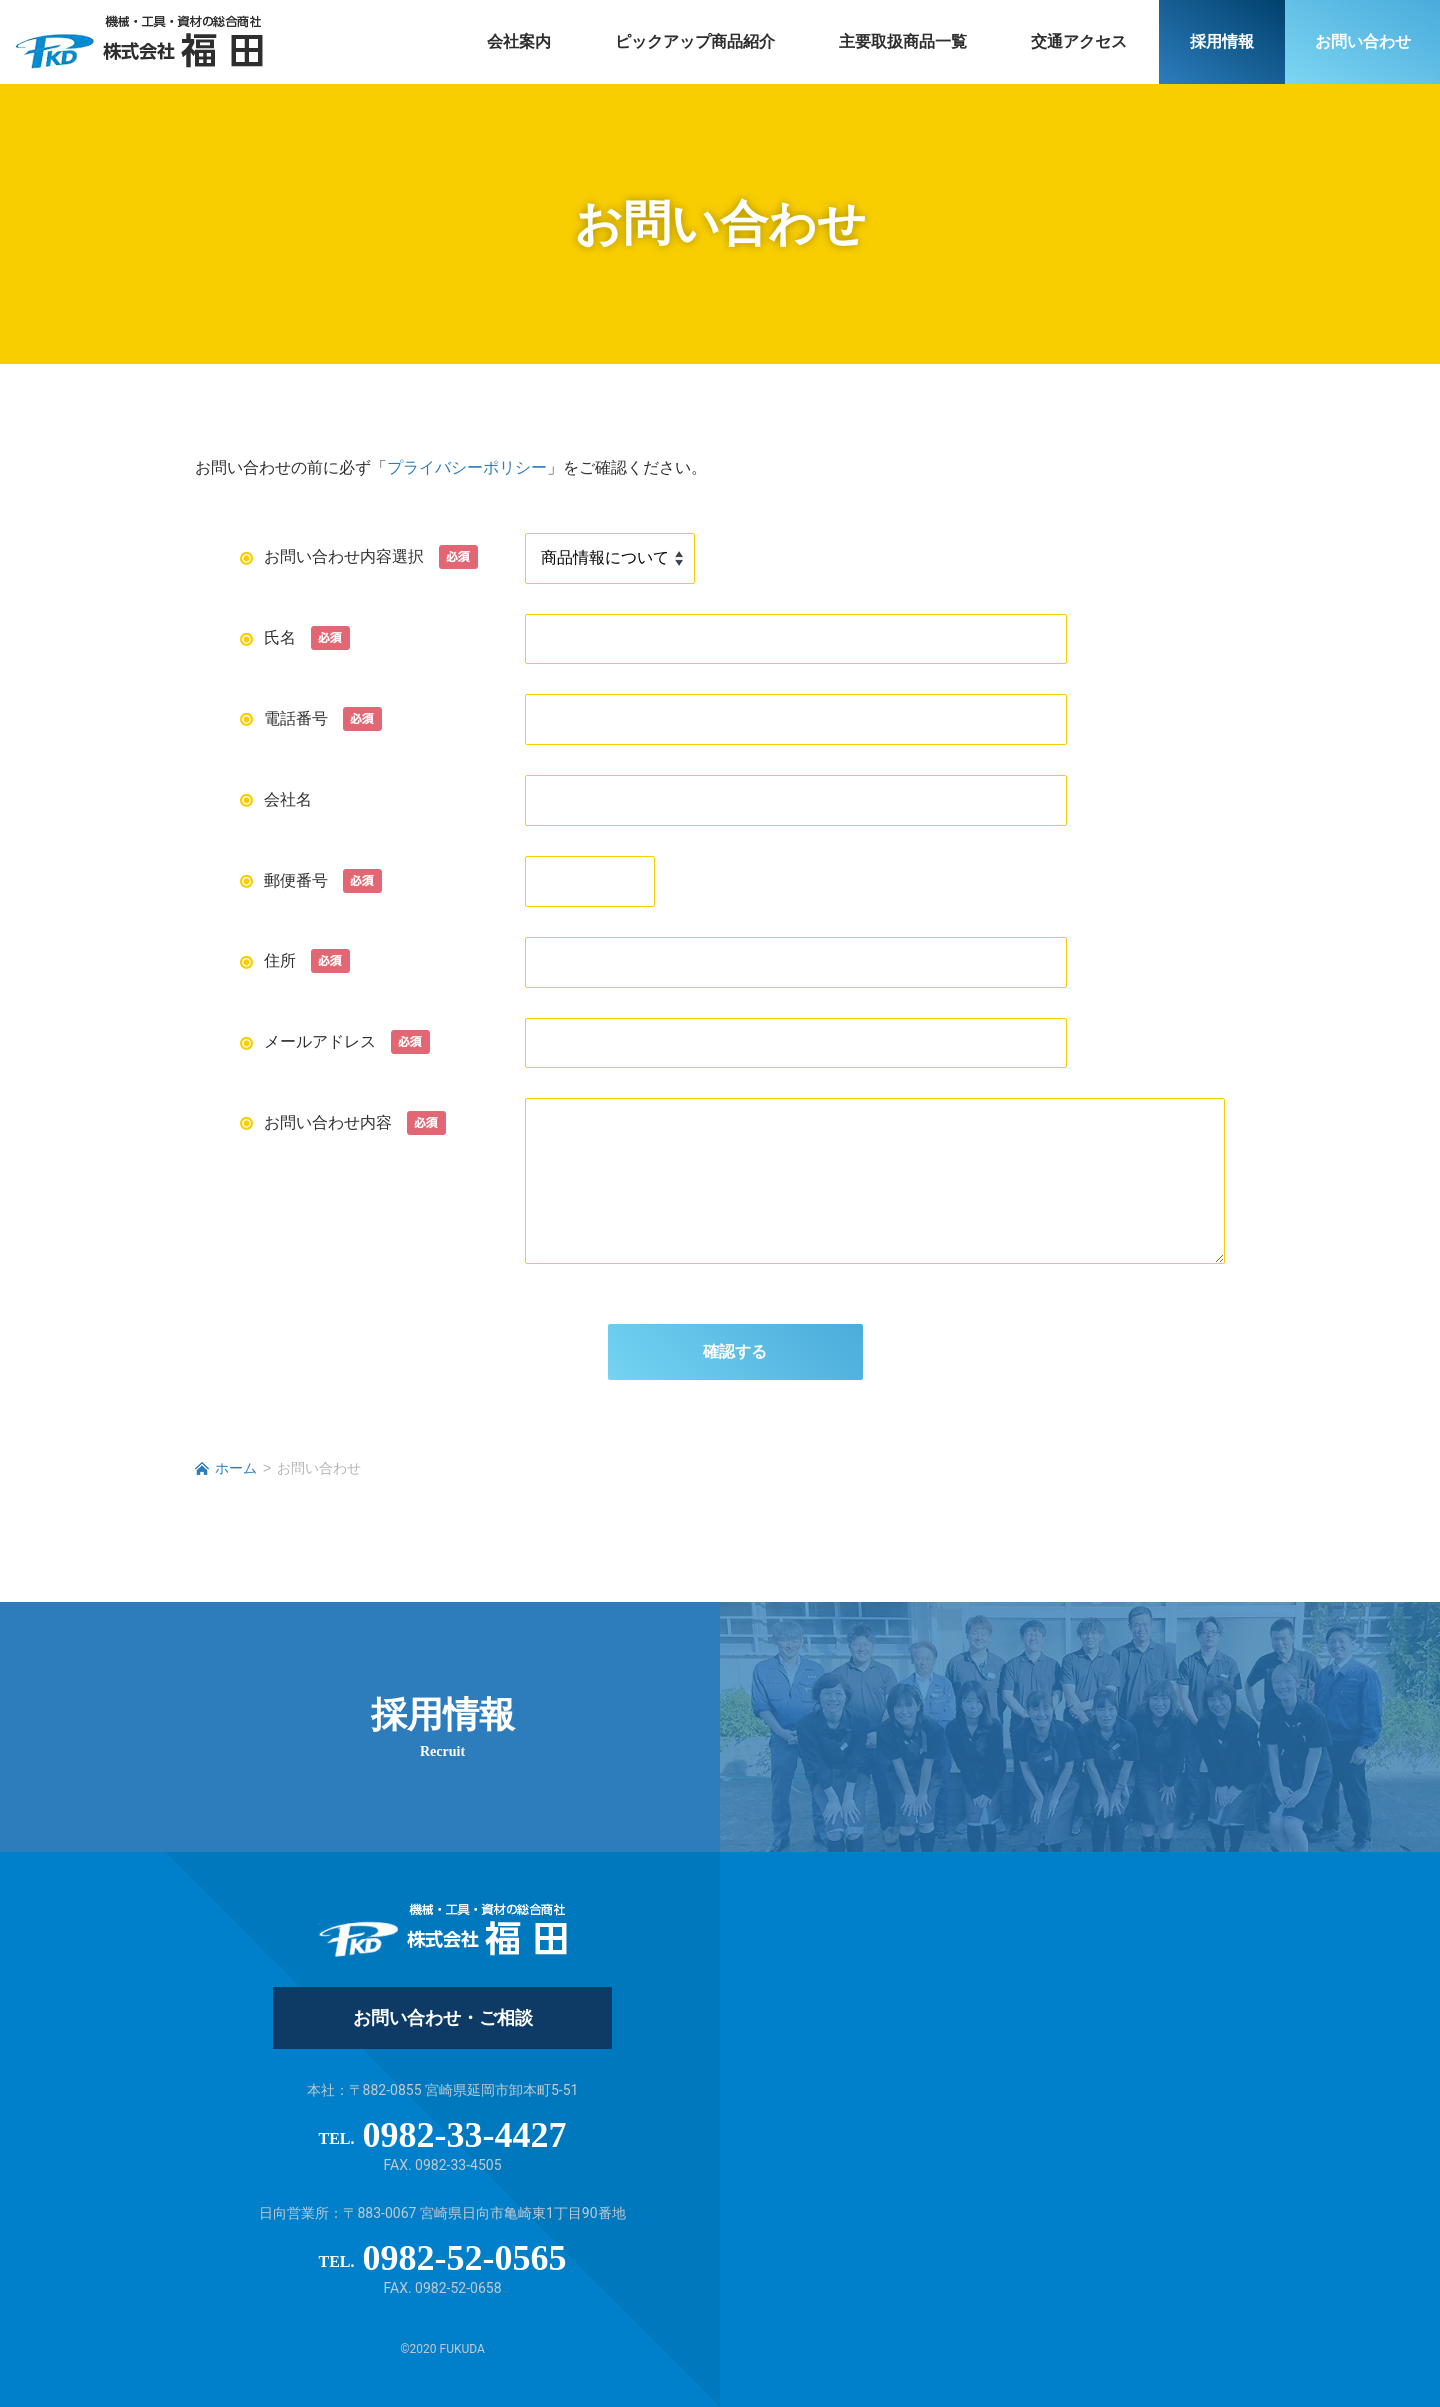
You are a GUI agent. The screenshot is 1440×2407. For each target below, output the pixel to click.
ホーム (236, 1468)
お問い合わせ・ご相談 (443, 2018)
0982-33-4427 (465, 2135)
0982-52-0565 (465, 2258)
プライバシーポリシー (467, 467)
